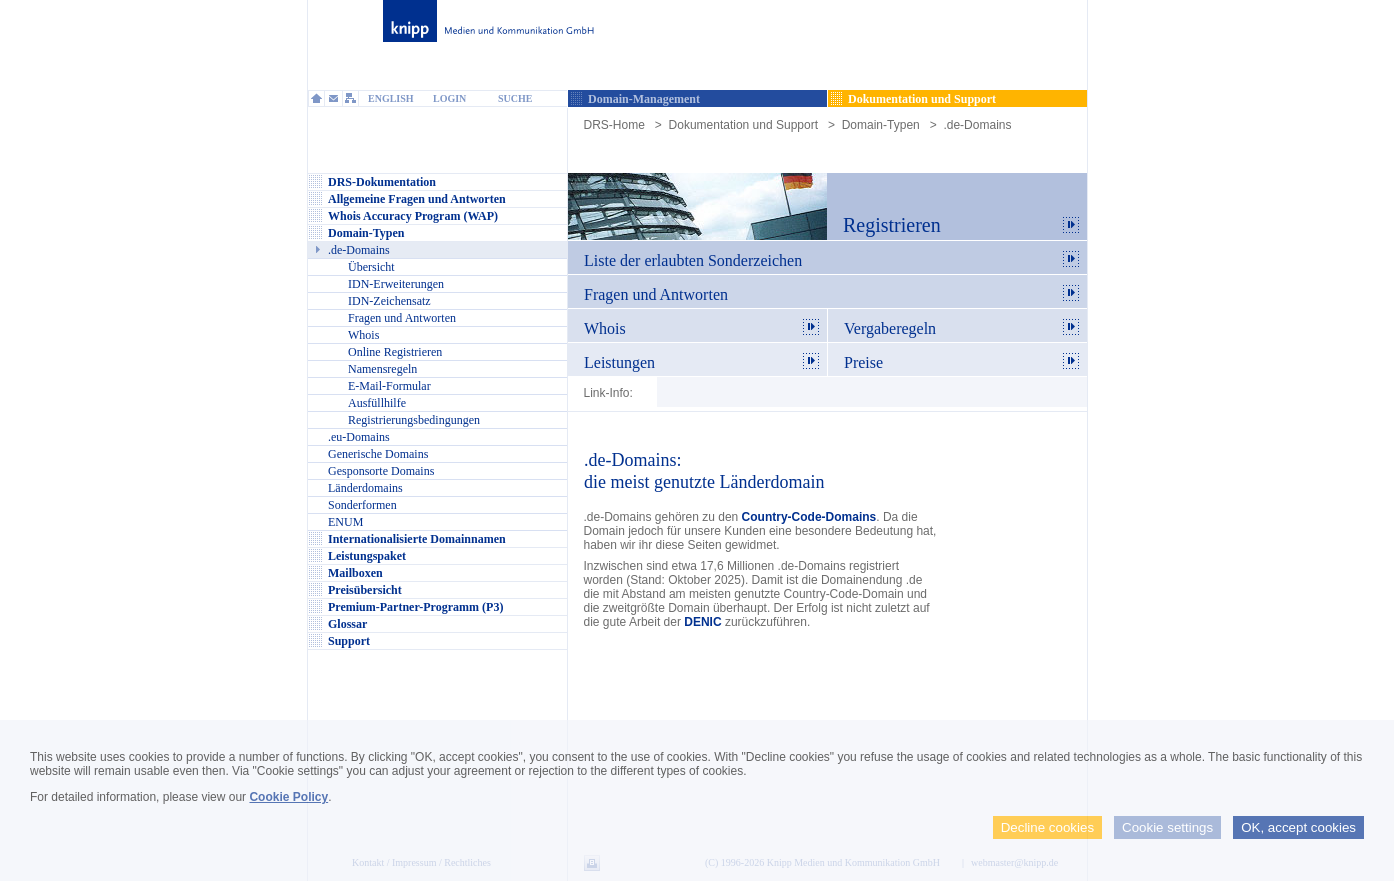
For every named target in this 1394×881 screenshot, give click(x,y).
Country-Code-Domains (809, 517)
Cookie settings (1167, 827)
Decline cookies (1047, 827)
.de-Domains (977, 125)
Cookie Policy (288, 797)
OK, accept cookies (1298, 827)
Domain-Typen (881, 125)
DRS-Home (614, 125)
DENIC (702, 622)
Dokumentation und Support (743, 125)
